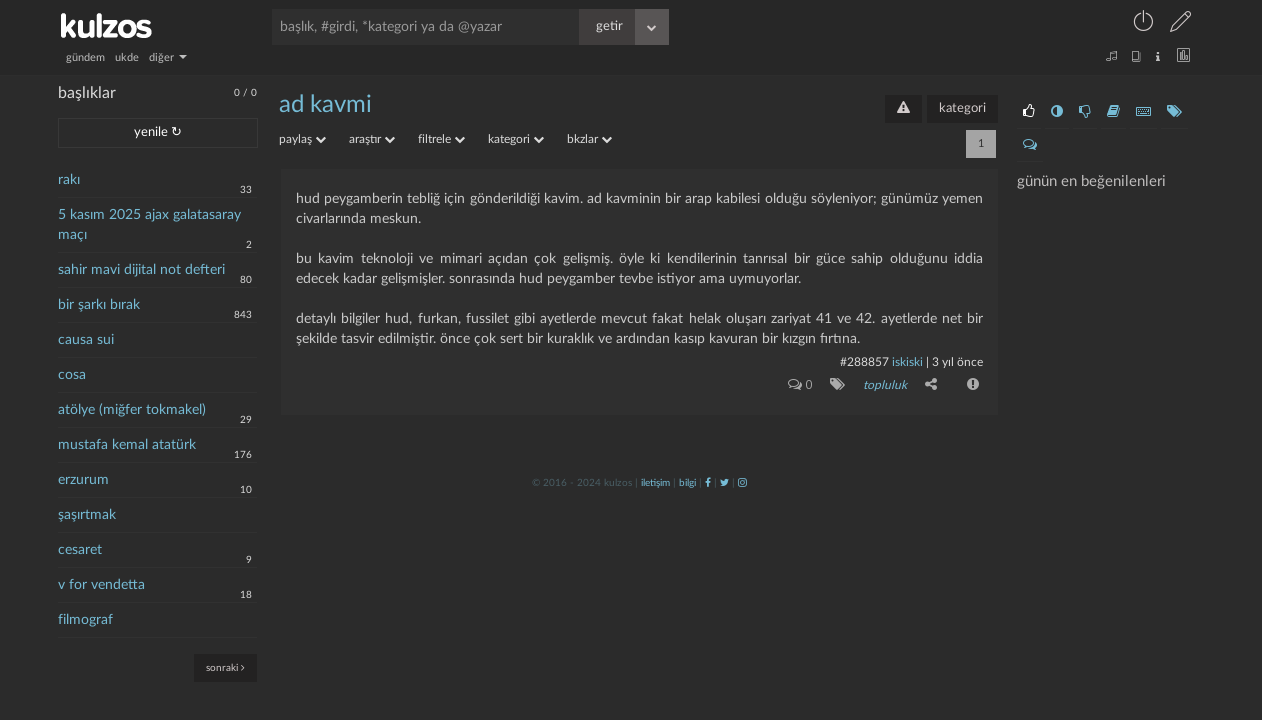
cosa (72, 375)
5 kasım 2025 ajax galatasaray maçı (149, 225)
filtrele (441, 139)
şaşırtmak (87, 515)
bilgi (687, 483)
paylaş (302, 139)
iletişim (655, 483)
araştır (372, 139)
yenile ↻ (158, 132)
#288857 (864, 362)
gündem (85, 57)
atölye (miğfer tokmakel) (132, 410)
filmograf (85, 620)
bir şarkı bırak (99, 305)
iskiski (907, 362)
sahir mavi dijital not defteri (141, 270)
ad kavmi (325, 105)
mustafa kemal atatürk (127, 445)
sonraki (225, 667)
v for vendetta (101, 585)
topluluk (885, 385)
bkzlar (589, 139)
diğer (168, 57)
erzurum (83, 480)
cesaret (80, 550)
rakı (69, 180)
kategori (962, 108)
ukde (127, 57)
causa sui (86, 340)
